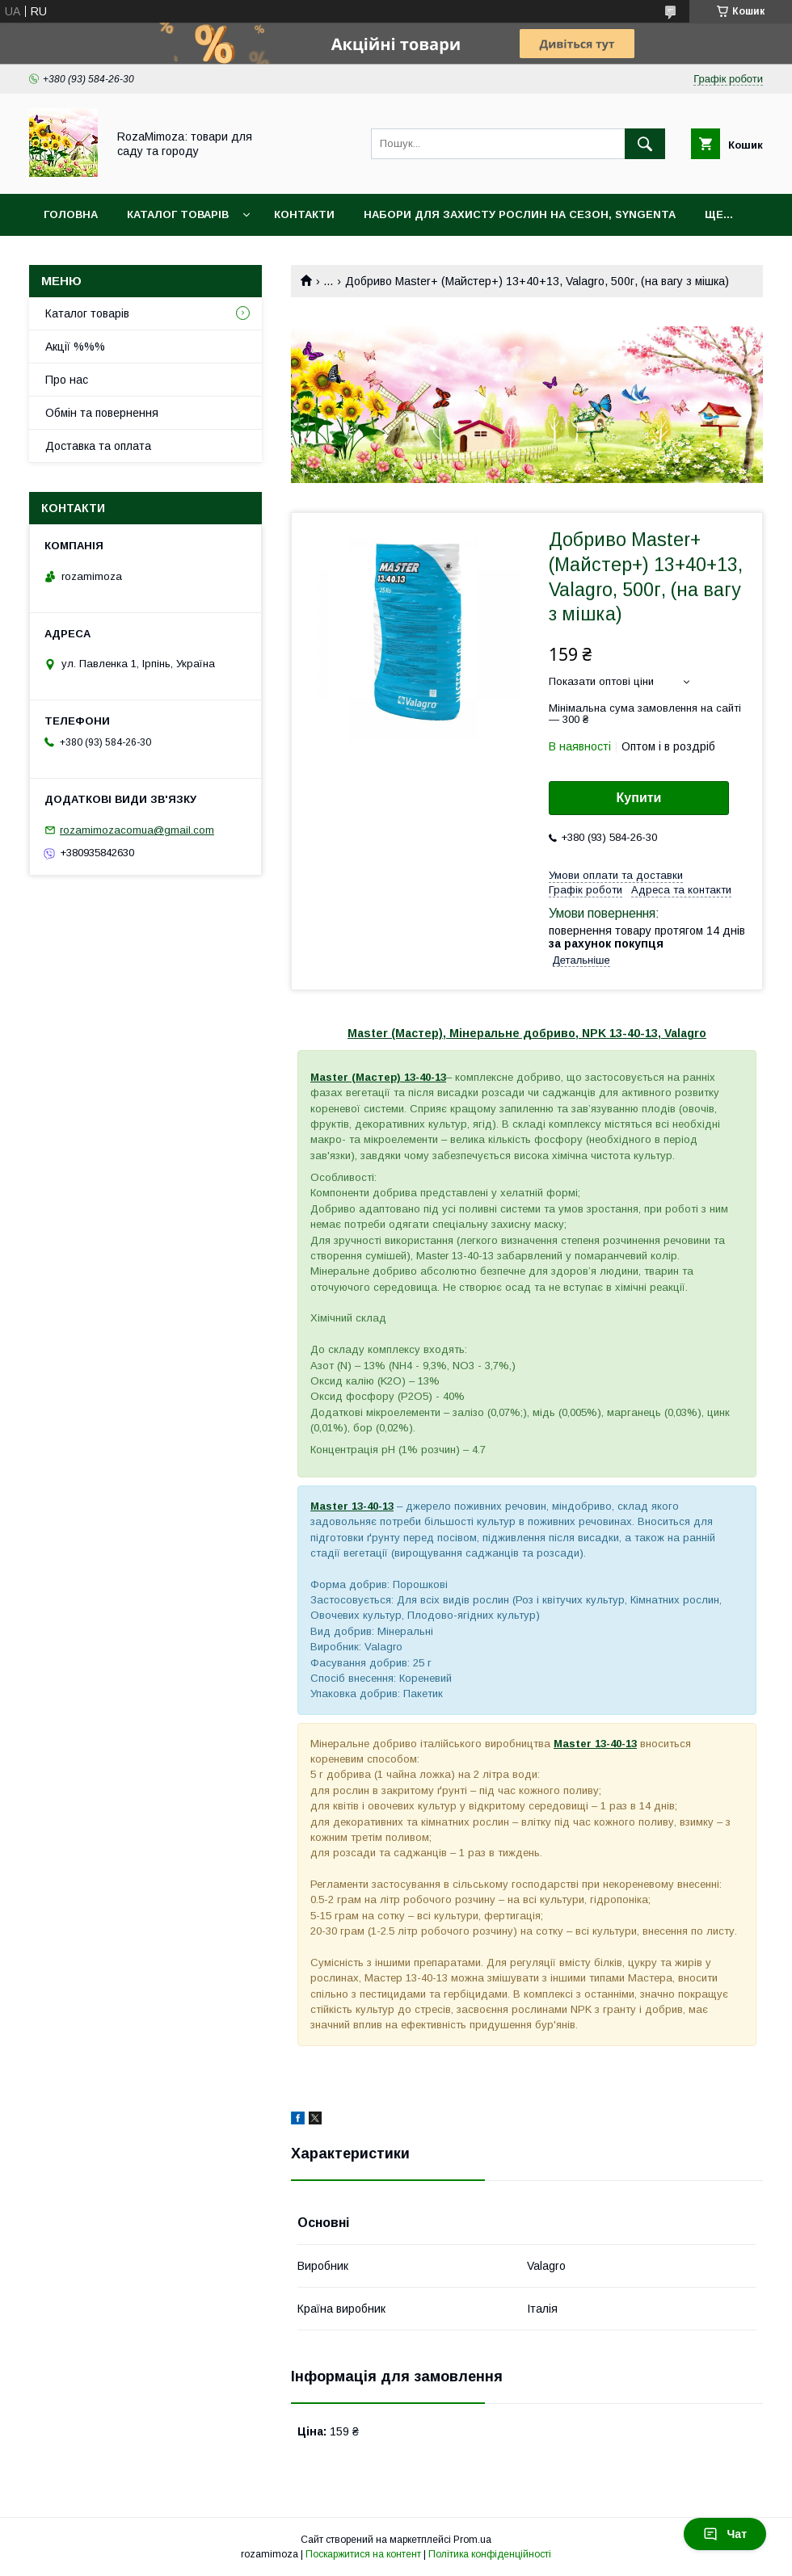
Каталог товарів (178, 214)
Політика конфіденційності (489, 2554)
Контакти (304, 214)
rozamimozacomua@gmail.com (137, 830)
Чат (725, 2534)
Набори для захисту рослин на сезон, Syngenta (520, 214)
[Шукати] (645, 143)
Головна (71, 214)
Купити (639, 798)
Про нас (66, 379)
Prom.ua (472, 2539)
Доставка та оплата (98, 445)
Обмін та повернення (101, 412)
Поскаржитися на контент (363, 2554)
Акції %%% (75, 346)
